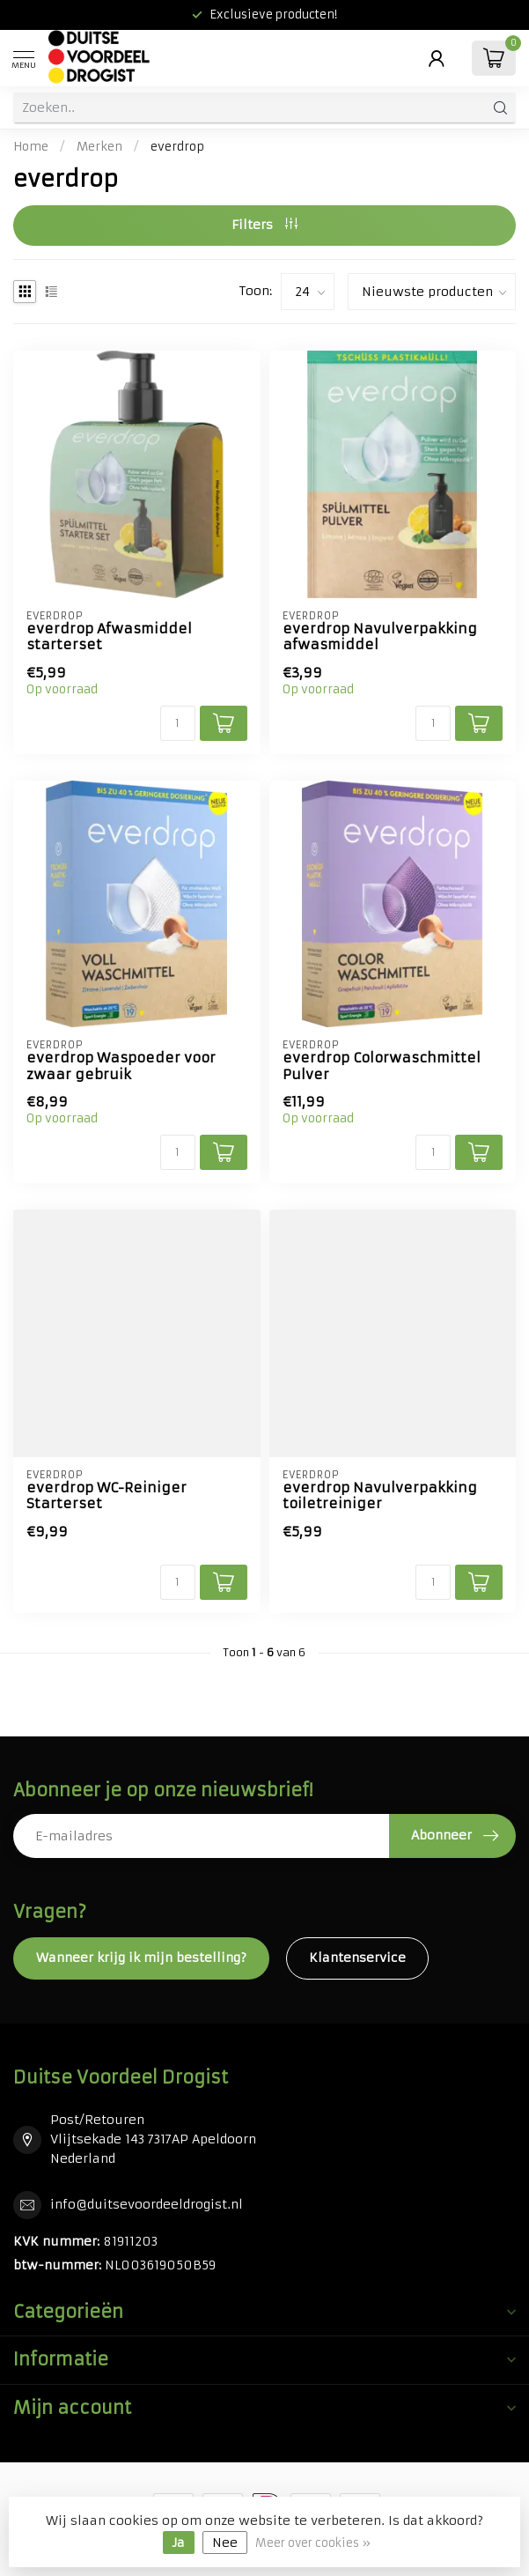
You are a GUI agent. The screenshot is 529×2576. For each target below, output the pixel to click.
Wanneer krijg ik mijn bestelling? (141, 1957)
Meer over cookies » (313, 2543)
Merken (99, 146)
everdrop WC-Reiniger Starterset (106, 1496)
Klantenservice (357, 1957)
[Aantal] (177, 723)
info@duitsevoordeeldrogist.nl (146, 2204)
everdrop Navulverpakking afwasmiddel (380, 637)
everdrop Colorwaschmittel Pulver (382, 1066)
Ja (179, 2542)
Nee (225, 2542)
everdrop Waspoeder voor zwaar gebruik (121, 1066)
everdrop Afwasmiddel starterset (109, 637)
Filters (264, 225)
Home (30, 146)
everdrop (177, 146)
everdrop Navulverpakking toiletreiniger (380, 1496)
